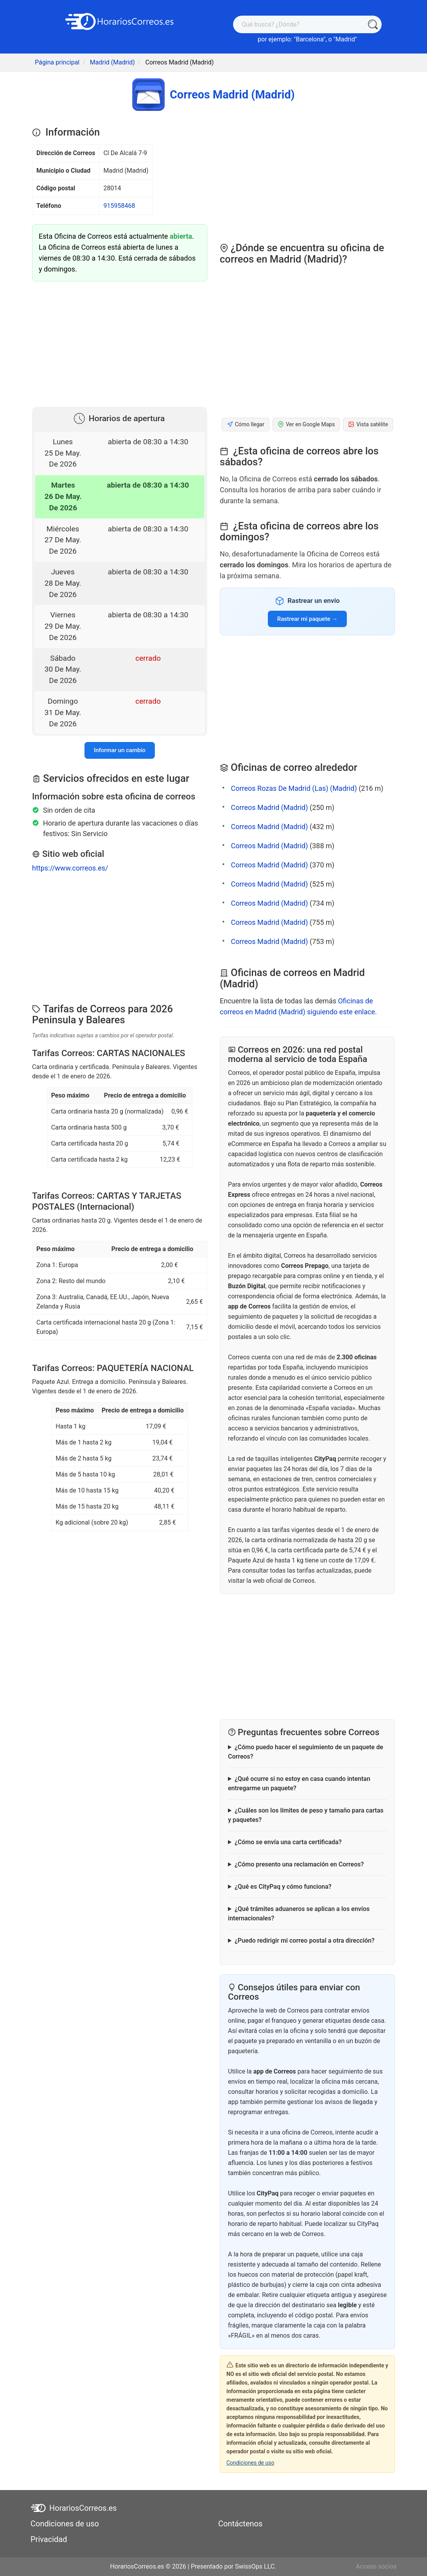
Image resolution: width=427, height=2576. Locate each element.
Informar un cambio (119, 750)
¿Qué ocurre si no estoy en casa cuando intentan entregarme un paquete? (299, 1783)
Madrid (345, 39)
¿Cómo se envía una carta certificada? (288, 1842)
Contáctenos (240, 2523)
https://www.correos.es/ (70, 868)
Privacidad (48, 2539)
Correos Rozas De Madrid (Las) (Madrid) (294, 788)
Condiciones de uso (250, 2463)
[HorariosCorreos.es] (119, 21)
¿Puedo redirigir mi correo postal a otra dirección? (305, 1940)
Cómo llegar (245, 424)
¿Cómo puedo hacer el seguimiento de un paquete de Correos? (305, 1751)
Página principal (57, 62)
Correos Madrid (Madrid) (269, 807)
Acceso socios (376, 2566)
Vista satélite (368, 424)
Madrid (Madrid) (112, 62)
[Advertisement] (120, 342)
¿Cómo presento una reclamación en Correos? (299, 1864)
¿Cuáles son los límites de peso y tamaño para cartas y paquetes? (306, 1815)
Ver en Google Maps (306, 424)
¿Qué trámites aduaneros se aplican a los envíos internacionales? (299, 1913)
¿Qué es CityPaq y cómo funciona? (283, 1886)
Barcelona (309, 39)
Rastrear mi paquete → (307, 618)
